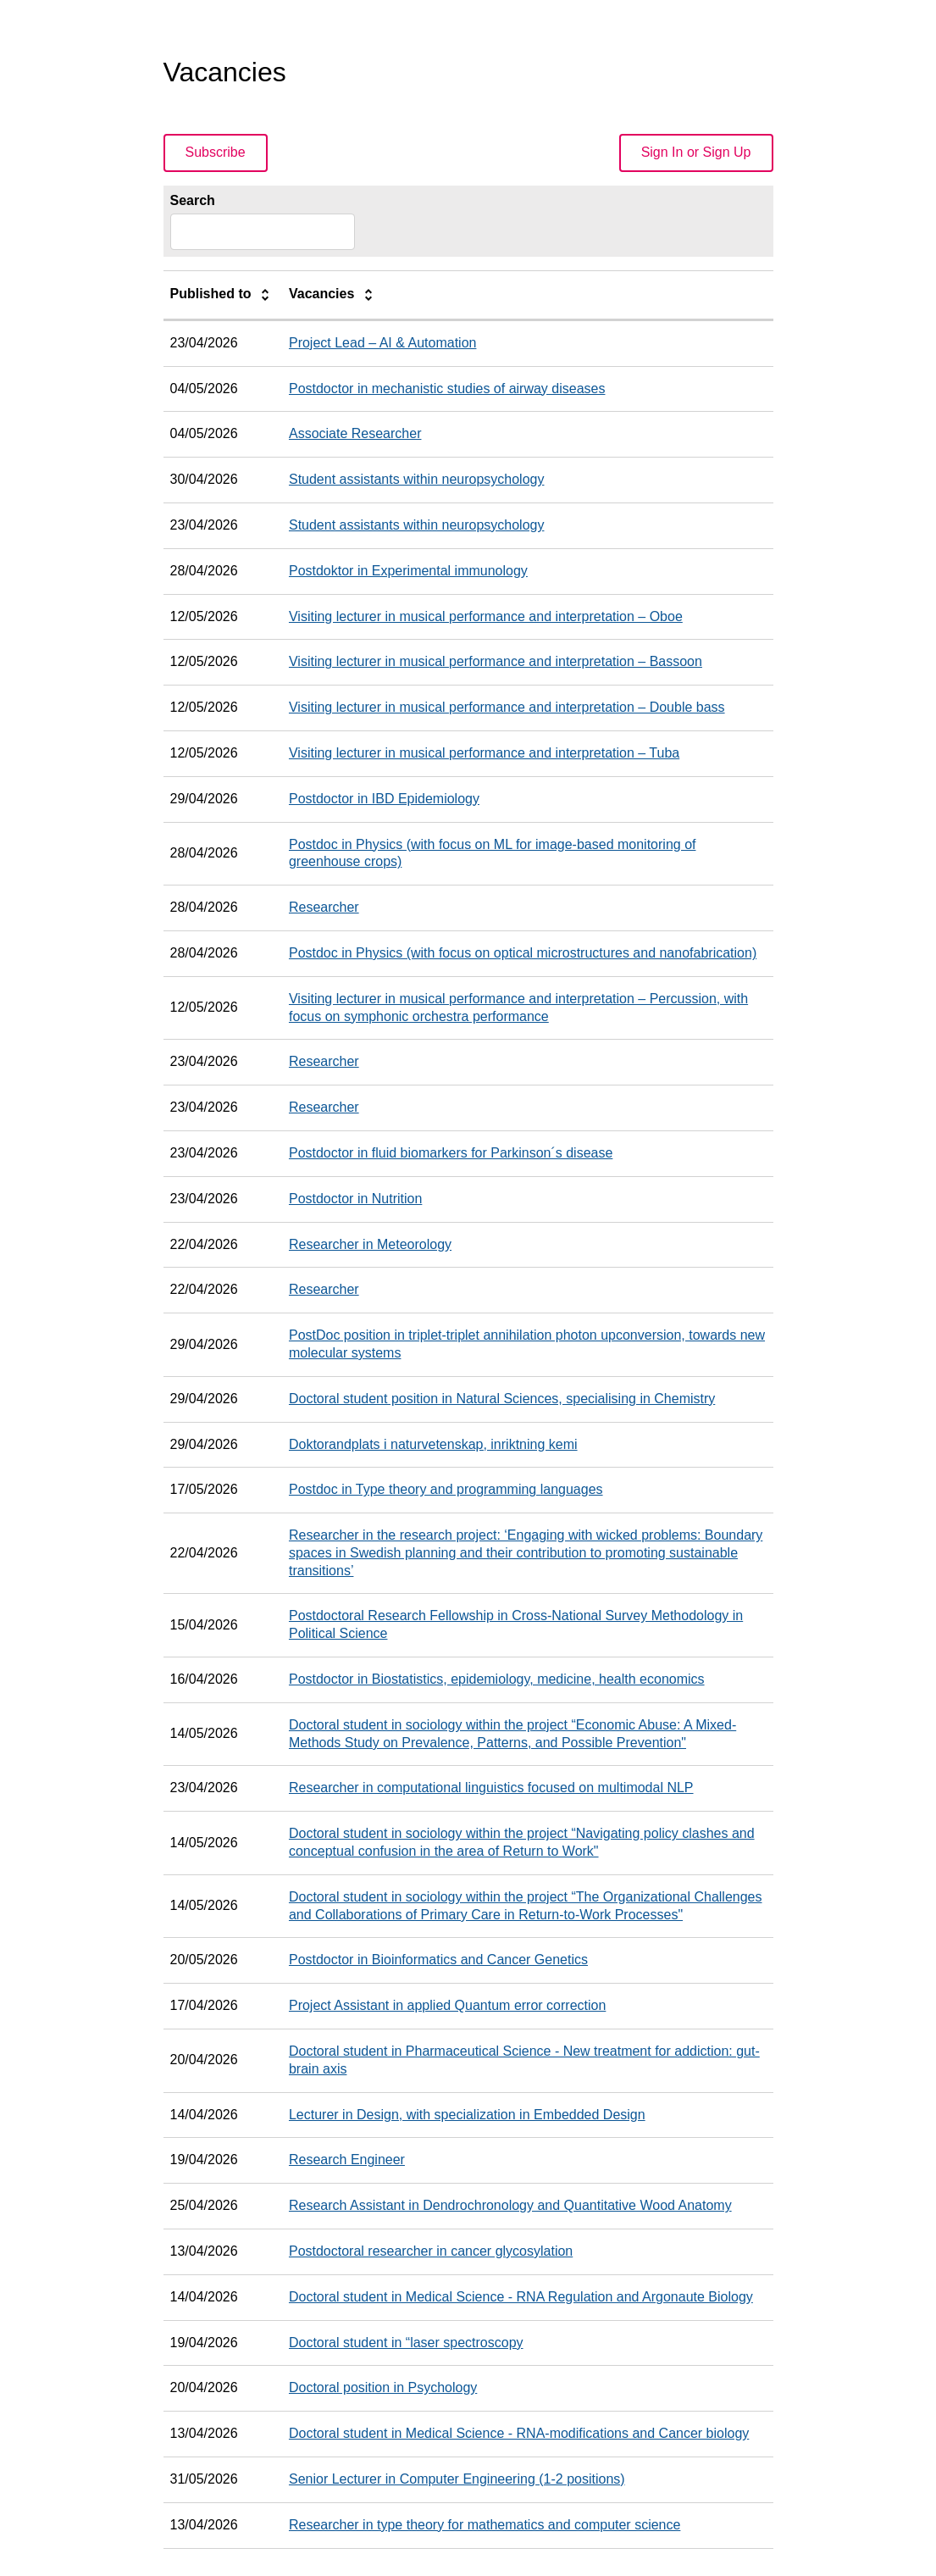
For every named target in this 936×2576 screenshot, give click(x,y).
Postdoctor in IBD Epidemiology (384, 798)
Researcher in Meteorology (370, 1244)
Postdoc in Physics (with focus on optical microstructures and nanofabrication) (522, 953)
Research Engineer (347, 2159)
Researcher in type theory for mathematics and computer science (484, 2525)
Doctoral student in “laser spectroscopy (406, 2342)
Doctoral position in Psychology (383, 2387)
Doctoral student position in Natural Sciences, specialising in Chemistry (502, 1398)
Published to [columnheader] (222, 295)
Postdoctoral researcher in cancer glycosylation (431, 2251)
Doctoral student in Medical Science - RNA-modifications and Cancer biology (519, 2433)
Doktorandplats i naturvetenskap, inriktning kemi (433, 1444)
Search (192, 200)
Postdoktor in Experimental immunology (408, 571)
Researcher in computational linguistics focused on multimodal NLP (491, 1787)
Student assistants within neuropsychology (417, 479)
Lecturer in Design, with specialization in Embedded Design (467, 2114)
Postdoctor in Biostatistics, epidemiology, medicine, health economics (497, 1679)
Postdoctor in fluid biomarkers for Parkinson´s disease (450, 1153)
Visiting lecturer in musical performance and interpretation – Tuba (484, 753)
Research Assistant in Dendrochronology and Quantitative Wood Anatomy (510, 2205)
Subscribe (216, 152)
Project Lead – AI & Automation (382, 343)
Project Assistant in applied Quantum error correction (447, 2005)
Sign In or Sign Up (696, 152)
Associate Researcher (355, 433)
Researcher (324, 907)
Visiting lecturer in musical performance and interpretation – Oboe (486, 616)
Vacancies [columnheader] (334, 295)
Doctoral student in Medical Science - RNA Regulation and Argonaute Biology (521, 2297)
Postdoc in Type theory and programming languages (446, 1489)
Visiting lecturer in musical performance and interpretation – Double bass (507, 707)
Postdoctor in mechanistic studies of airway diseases (447, 388)
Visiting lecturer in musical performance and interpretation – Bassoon (495, 661)
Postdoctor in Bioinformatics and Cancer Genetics (438, 1959)
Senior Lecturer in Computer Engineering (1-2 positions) (457, 2479)
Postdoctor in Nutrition (355, 1198)
